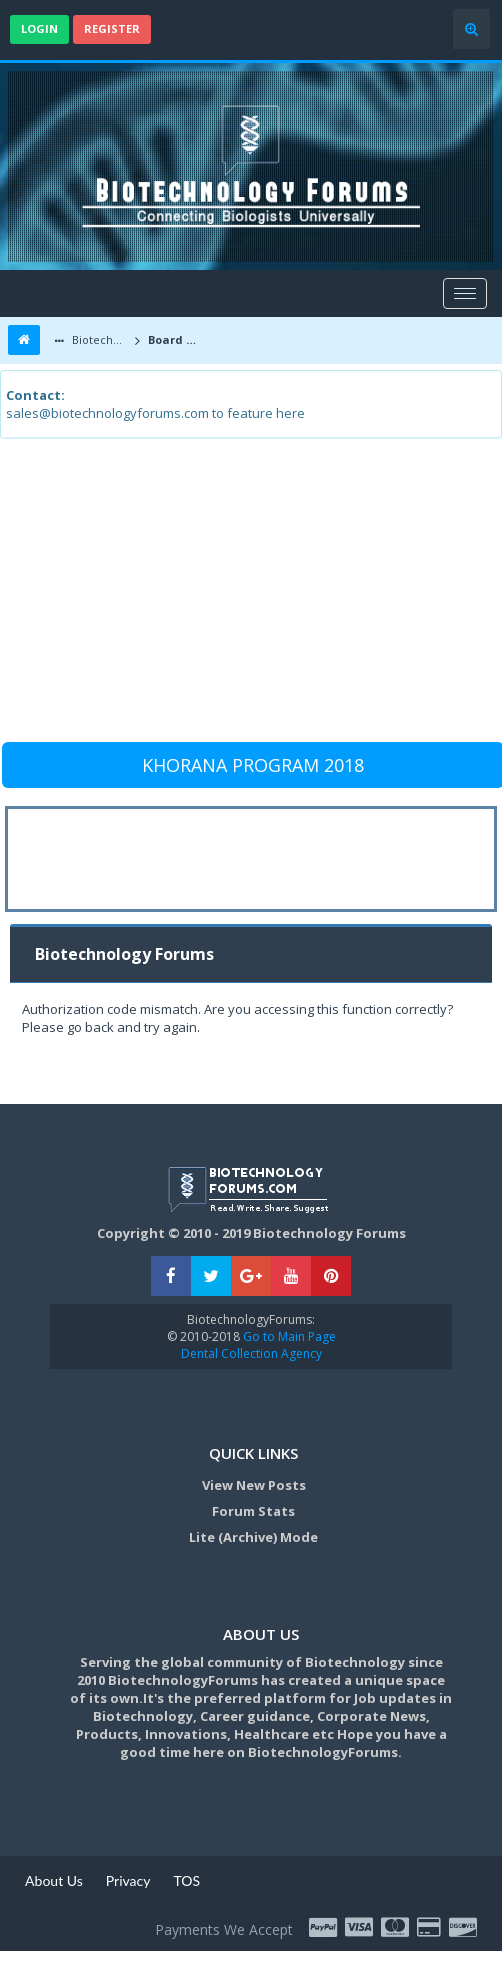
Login (39, 28)
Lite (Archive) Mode (253, 1537)
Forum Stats (253, 1511)
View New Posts (254, 1485)
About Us (54, 1880)
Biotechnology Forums (99, 339)
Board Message (177, 339)
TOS (186, 1880)
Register (112, 28)
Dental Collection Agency (251, 1353)
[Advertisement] (249, 599)
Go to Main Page (288, 1336)
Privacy (128, 1880)
